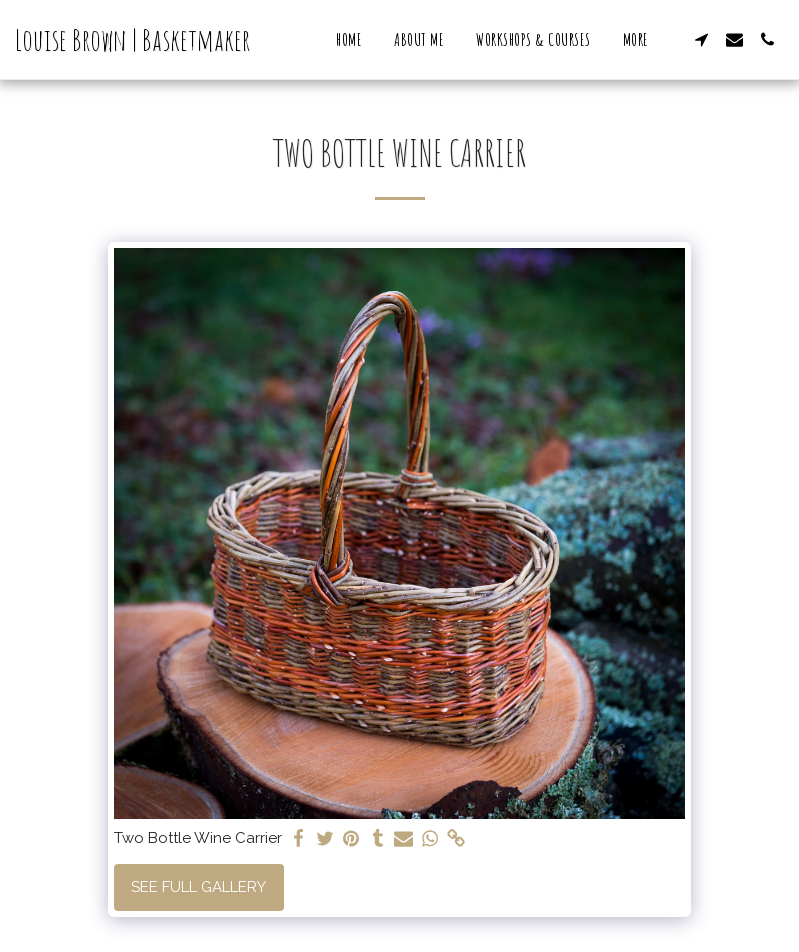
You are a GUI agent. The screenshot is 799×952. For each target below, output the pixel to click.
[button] (701, 39)
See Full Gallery (198, 887)
